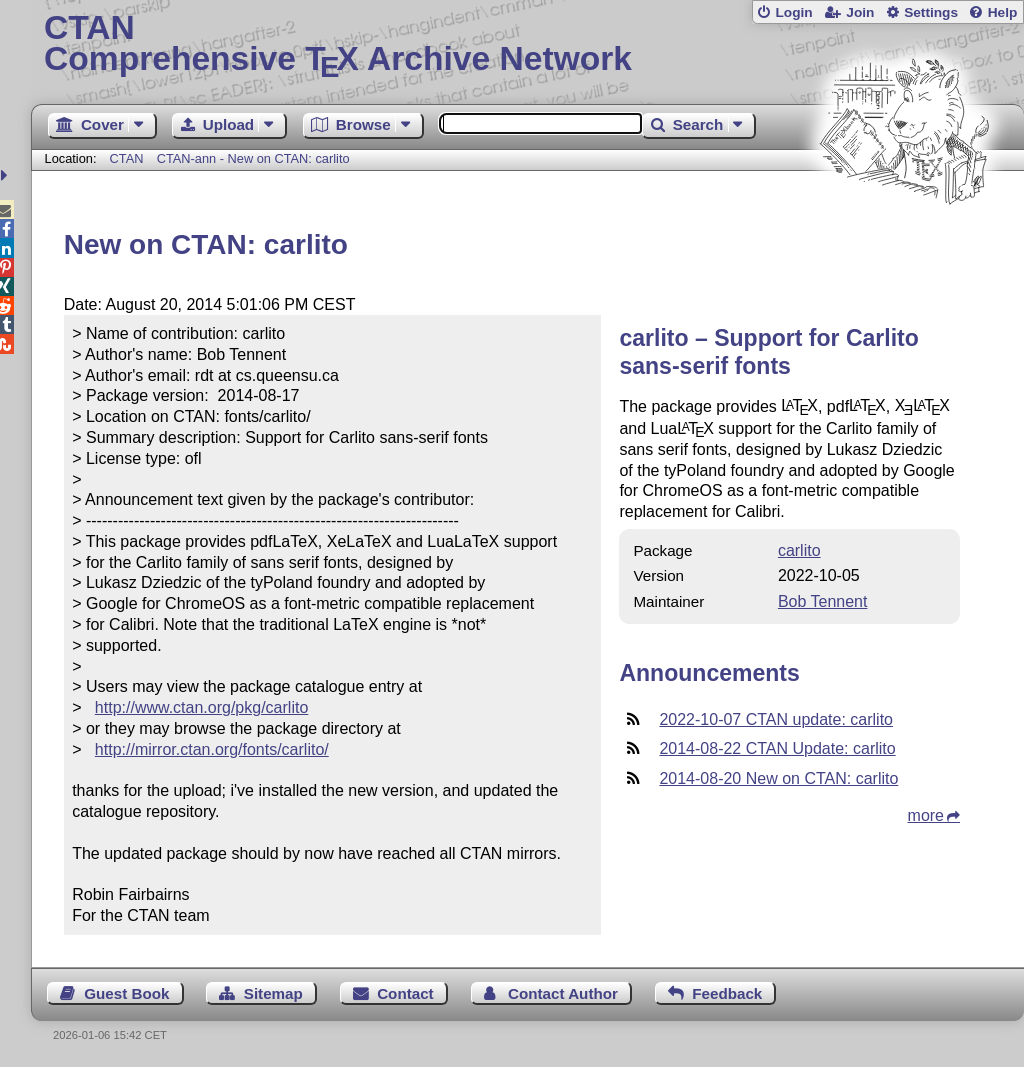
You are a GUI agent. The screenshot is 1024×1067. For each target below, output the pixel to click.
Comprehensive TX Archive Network (527, 45)
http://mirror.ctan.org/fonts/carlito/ (212, 749)
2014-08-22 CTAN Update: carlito (777, 748)
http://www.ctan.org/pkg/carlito (201, 707)
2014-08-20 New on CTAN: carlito (778, 778)
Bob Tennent (823, 601)
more (926, 815)
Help (1003, 12)
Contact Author (563, 993)
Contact (405, 993)
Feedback (727, 993)
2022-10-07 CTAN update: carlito (776, 719)
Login (793, 12)
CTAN (127, 158)
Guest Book (126, 993)
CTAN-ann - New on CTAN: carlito (253, 158)
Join (860, 12)
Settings (931, 12)
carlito (799, 550)
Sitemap (273, 993)
